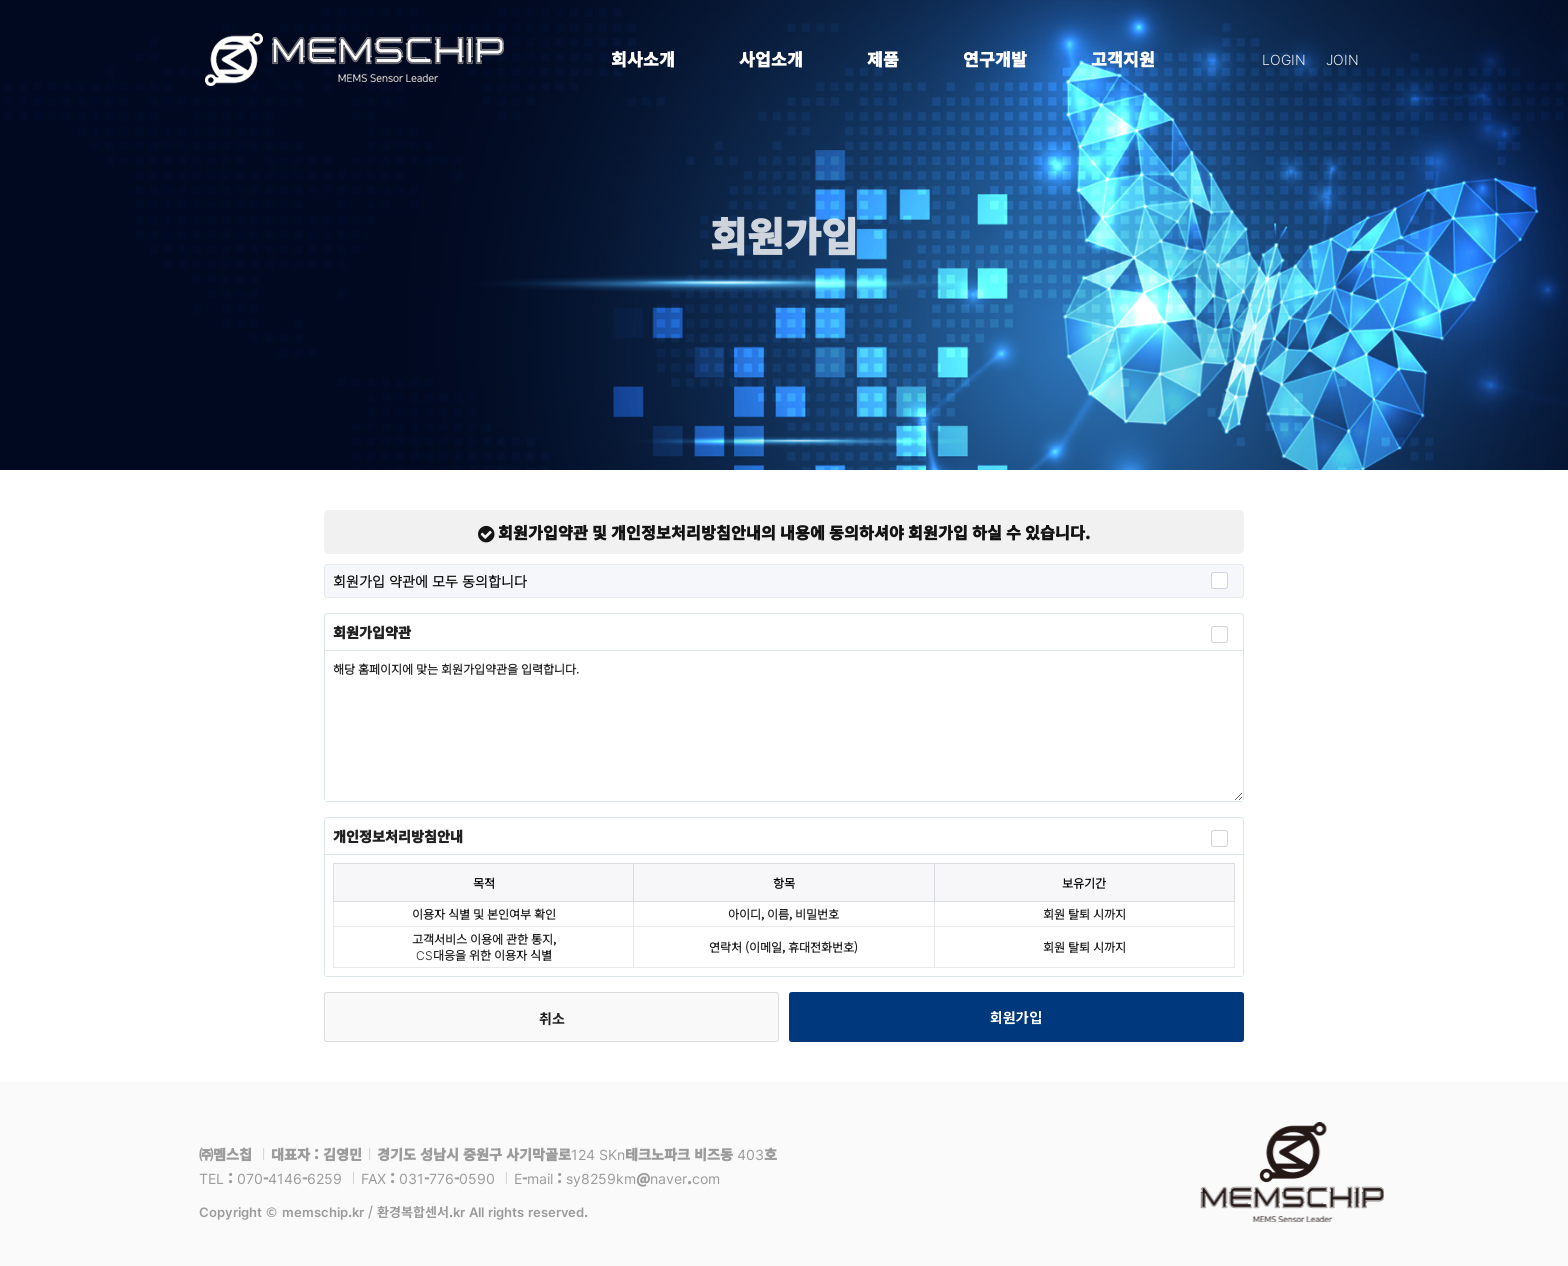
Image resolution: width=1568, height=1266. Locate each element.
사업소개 (771, 58)
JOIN (1342, 59)
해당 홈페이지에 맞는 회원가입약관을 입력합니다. (784, 726)
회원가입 (1016, 1017)
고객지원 (1123, 58)
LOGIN (1284, 59)
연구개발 (995, 58)
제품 (883, 58)
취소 (552, 1018)
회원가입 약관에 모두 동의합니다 (780, 581)
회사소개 (643, 58)
